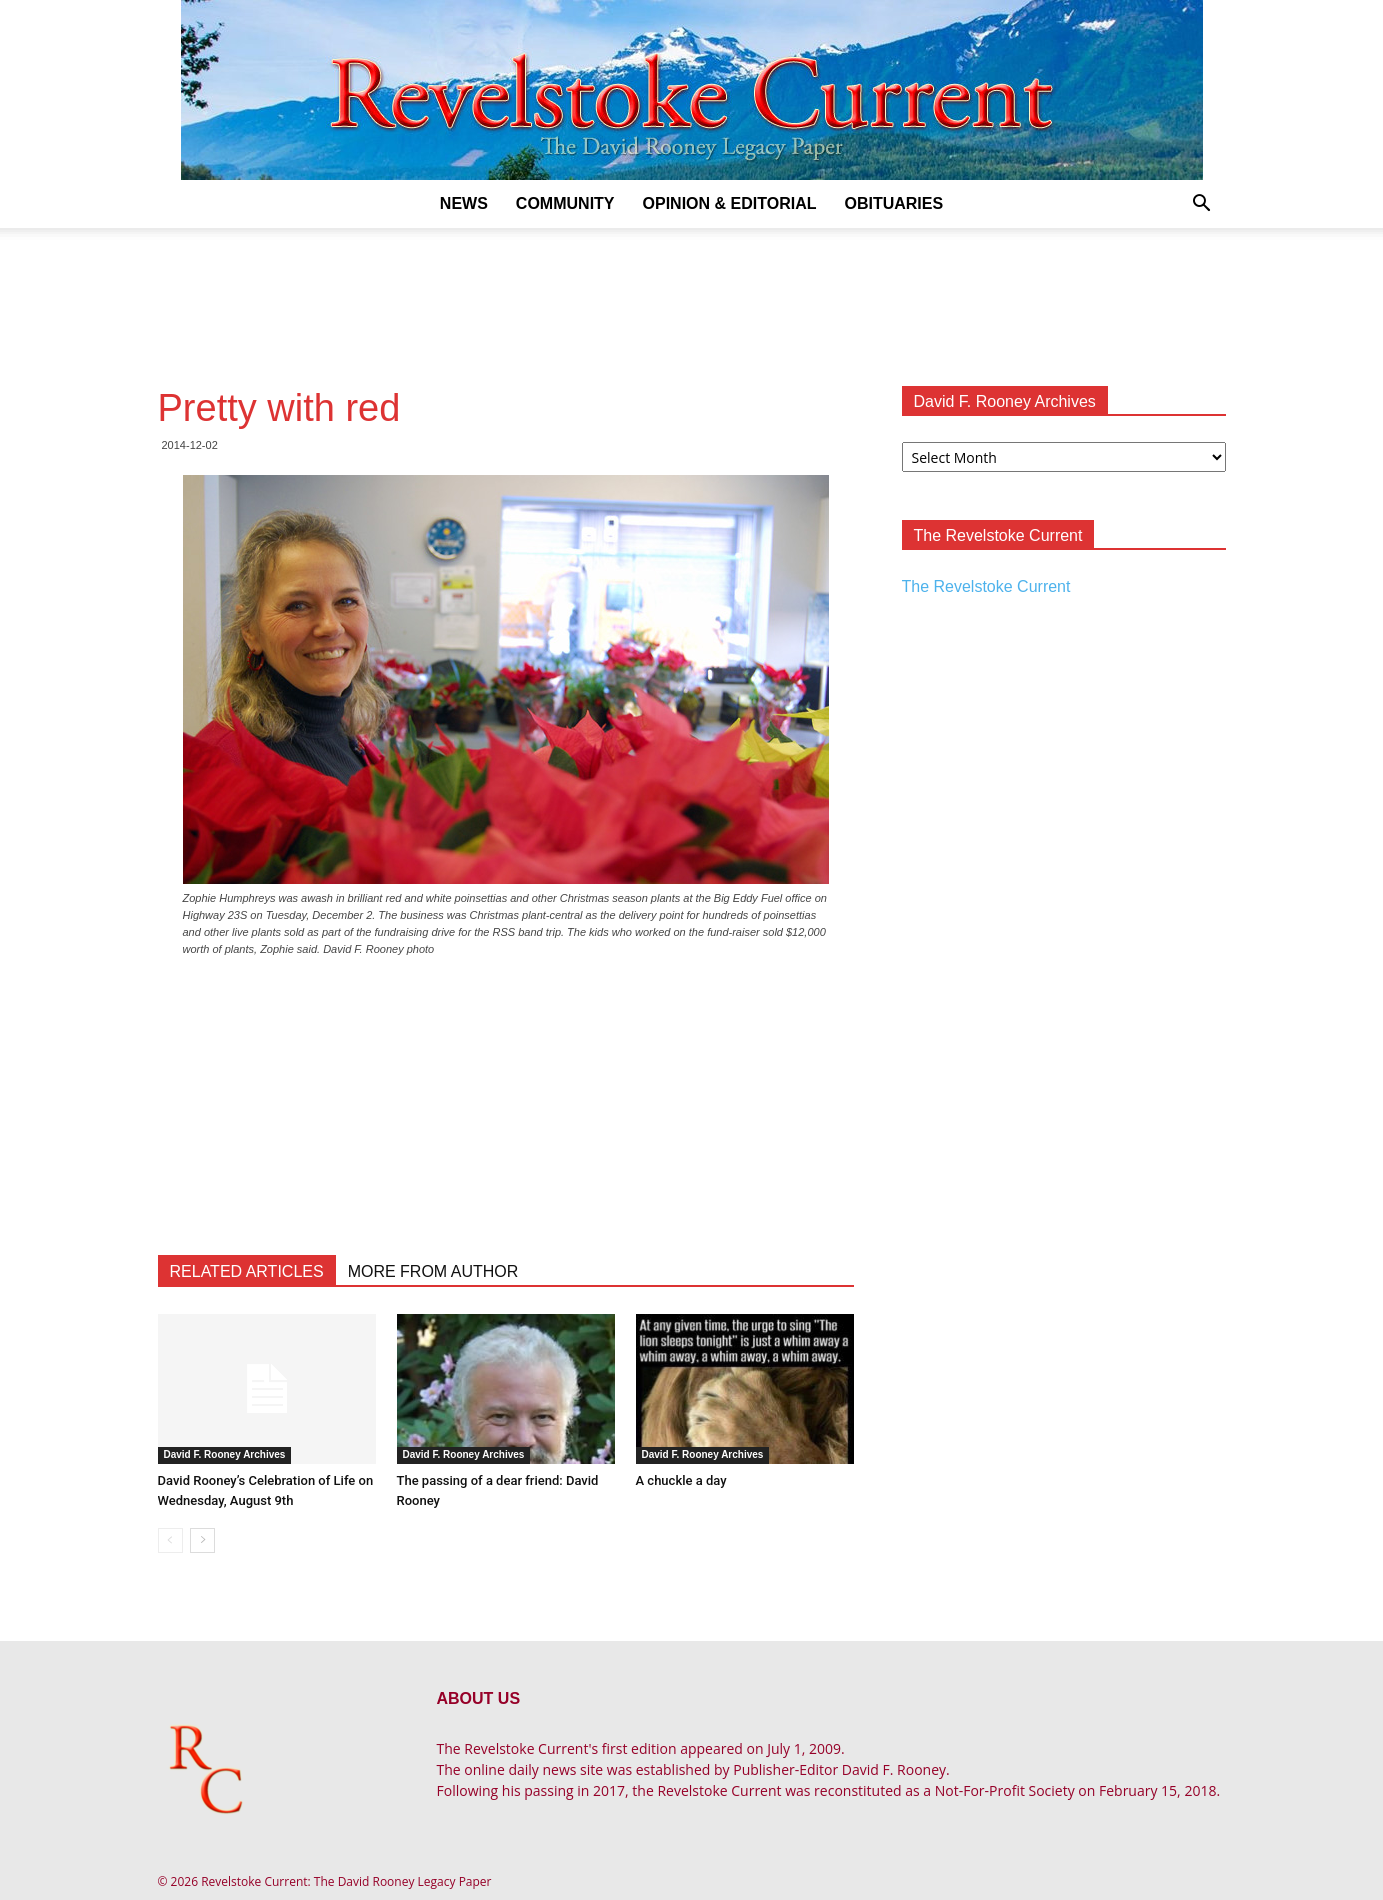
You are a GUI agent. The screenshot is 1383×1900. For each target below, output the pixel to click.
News (464, 203)
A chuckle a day (681, 1480)
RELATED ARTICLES (247, 1271)
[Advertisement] (692, 297)
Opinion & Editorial (730, 203)
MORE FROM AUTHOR (433, 1271)
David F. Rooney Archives (225, 1454)
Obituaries (893, 203)
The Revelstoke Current (986, 586)
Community (565, 203)
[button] (1202, 205)
